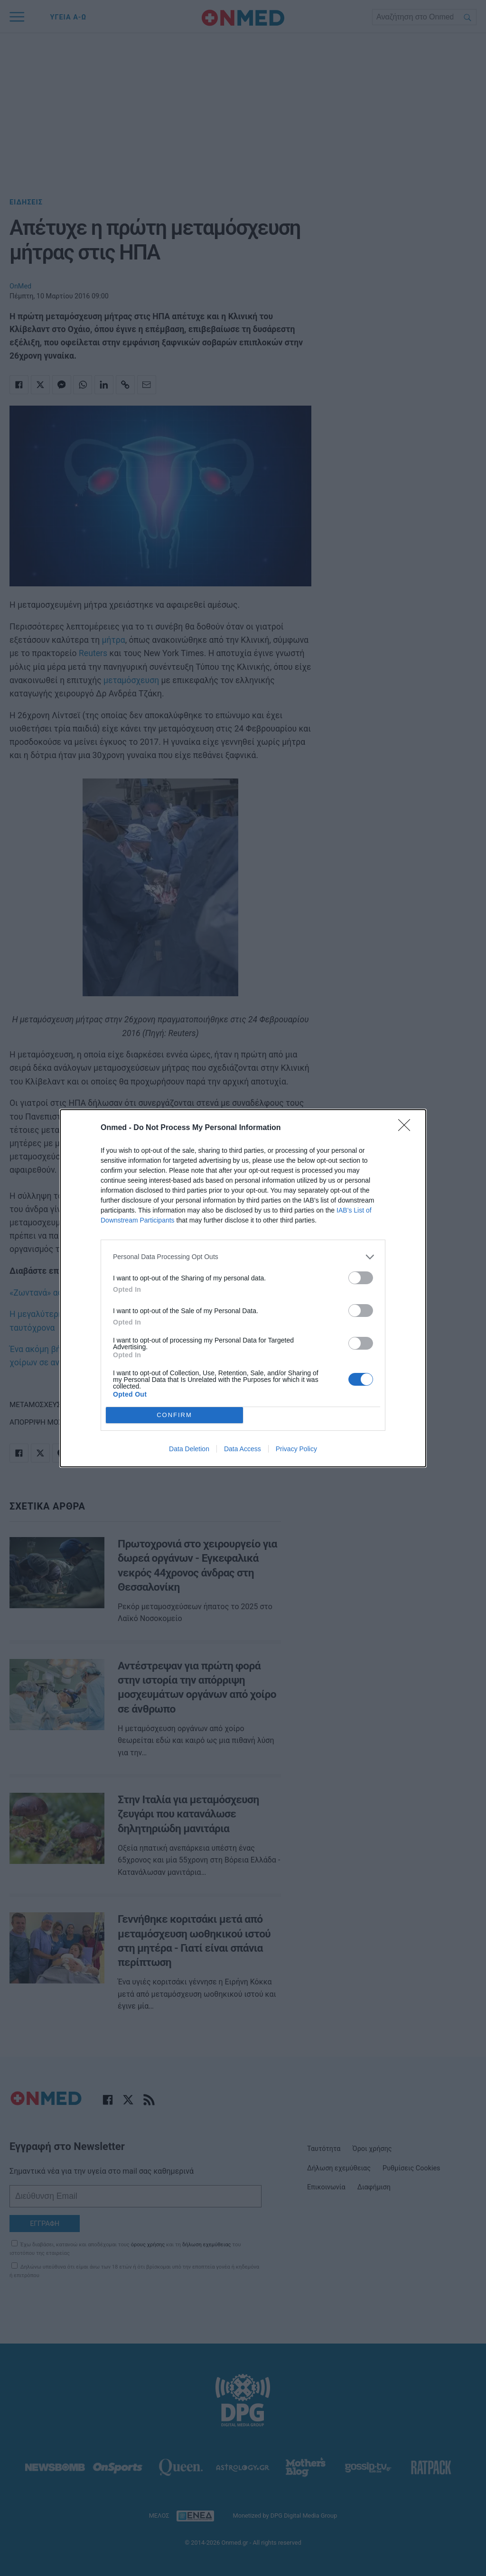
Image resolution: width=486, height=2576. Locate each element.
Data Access (242, 1449)
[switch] (360, 1277)
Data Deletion (189, 1449)
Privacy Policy (296, 1449)
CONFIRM (174, 1414)
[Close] (407, 1128)
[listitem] (243, 1257)
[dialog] (243, 1288)
